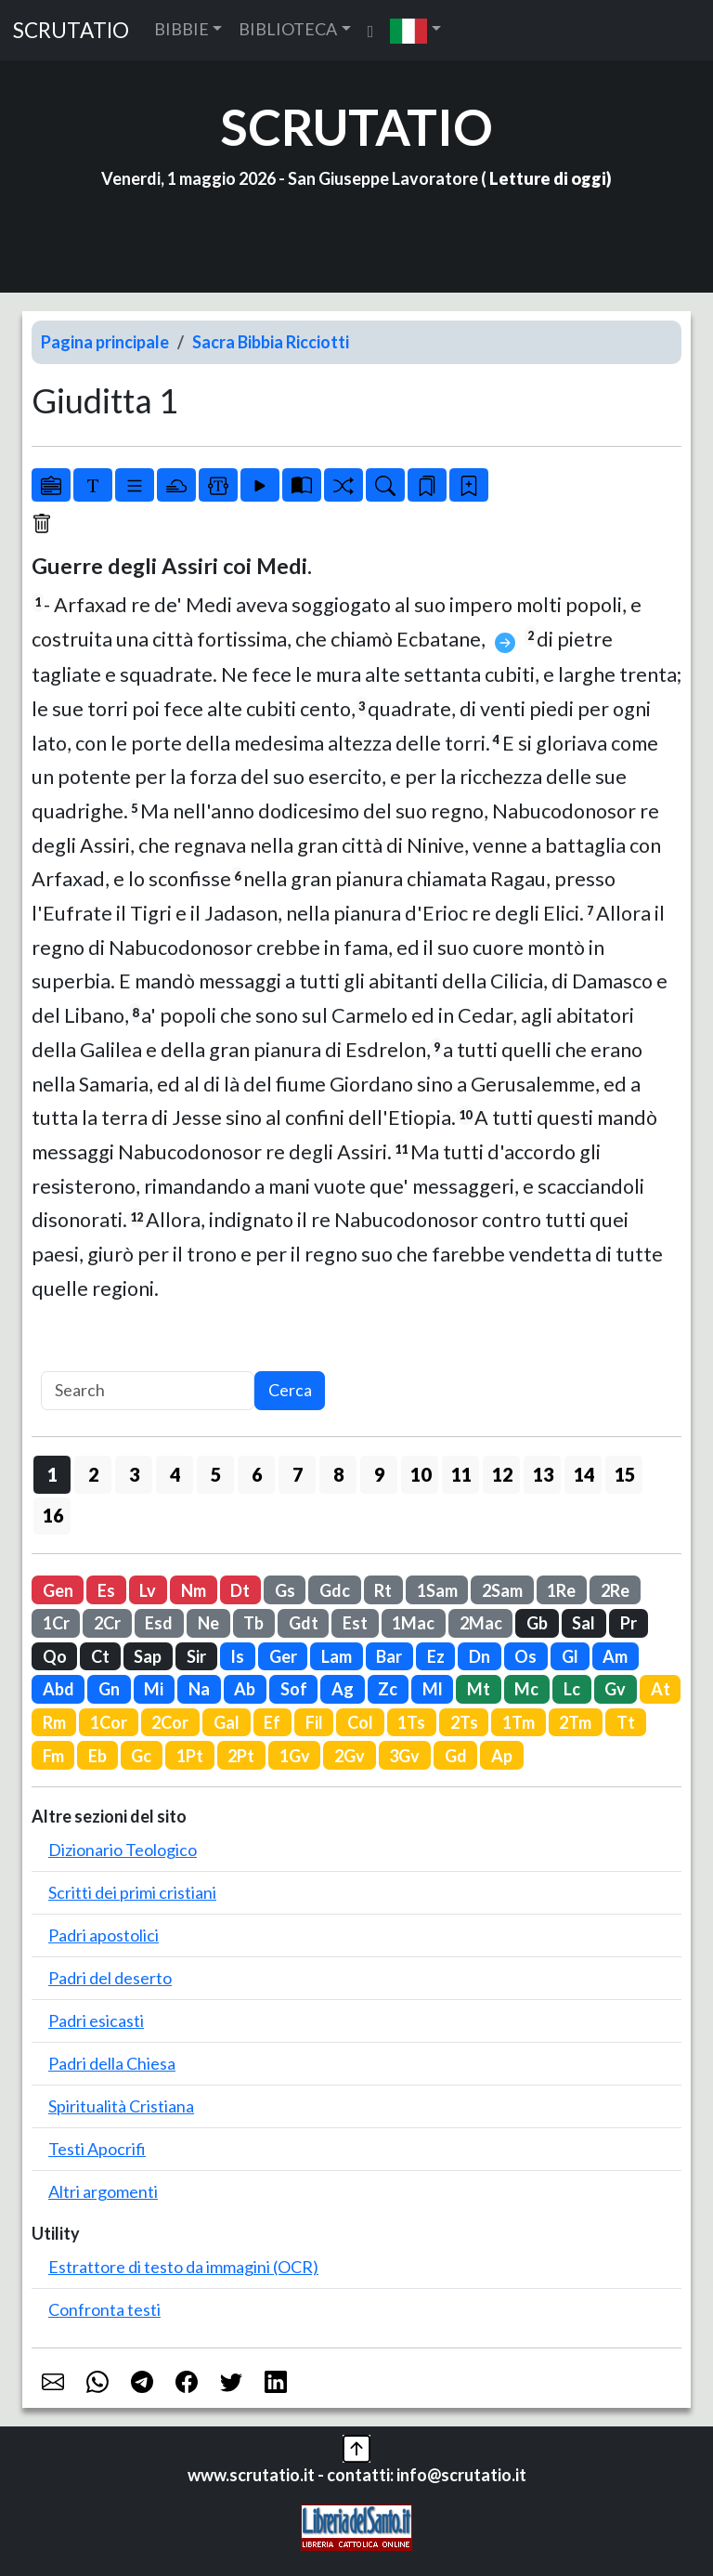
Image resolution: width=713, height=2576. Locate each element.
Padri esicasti (96, 2020)
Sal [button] (583, 1623)
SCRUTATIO (71, 30)
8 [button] (338, 1474)
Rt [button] (383, 1590)
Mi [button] (153, 1689)
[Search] (147, 1391)
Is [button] (237, 1656)
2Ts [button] (464, 1722)
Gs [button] (285, 1590)
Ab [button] (244, 1689)
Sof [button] (293, 1689)
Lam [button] (336, 1656)
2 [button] (93, 1474)
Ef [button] (272, 1722)
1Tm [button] (518, 1722)
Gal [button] (227, 1722)
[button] (415, 30)
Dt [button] (240, 1590)
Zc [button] (387, 1689)
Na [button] (199, 1689)
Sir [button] (196, 1656)
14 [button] (584, 1474)
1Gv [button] (294, 1756)
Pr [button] (628, 1623)
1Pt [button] (189, 1756)
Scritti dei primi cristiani (132, 1892)
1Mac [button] (413, 1623)
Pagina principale (105, 342)
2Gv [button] (349, 1756)
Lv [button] (147, 1590)
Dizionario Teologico (122, 1849)
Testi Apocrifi (97, 2148)
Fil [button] (314, 1722)
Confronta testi (104, 2309)
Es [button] (106, 1590)
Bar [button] (389, 1656)
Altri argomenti (103, 2191)
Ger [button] (283, 1656)
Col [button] (360, 1722)
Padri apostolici (103, 1935)
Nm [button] (193, 1590)
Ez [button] (436, 1656)
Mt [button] (478, 1689)
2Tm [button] (575, 1722)
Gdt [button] (303, 1623)
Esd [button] (159, 1623)
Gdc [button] (334, 1590)
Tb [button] (253, 1623)
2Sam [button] (502, 1590)
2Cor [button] (169, 1722)
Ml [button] (432, 1689)
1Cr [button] (56, 1623)
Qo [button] (55, 1656)
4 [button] (175, 1474)
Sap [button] (148, 1656)
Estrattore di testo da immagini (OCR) (183, 2266)
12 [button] (502, 1474)
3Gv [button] (404, 1756)
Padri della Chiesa (111, 2063)
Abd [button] (58, 1689)
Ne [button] (208, 1623)
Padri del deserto (110, 1978)
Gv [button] (615, 1689)
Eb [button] (97, 1756)
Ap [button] (501, 1756)
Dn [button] (479, 1656)
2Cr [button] (107, 1623)
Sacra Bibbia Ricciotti (270, 342)
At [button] (660, 1689)
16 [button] (53, 1515)
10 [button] (420, 1474)
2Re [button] (615, 1590)
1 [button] (52, 1474)
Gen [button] (58, 1590)
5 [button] (216, 1474)
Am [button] (615, 1656)
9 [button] (379, 1474)
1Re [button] (561, 1590)
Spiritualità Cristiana (121, 2106)
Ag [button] (342, 1689)
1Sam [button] (437, 1590)
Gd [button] (456, 1756)
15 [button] (625, 1474)
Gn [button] (109, 1689)
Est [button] (355, 1623)
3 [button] (134, 1474)
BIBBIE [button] (181, 29)
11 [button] (461, 1474)
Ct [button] (100, 1656)
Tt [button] (625, 1722)
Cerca (290, 1390)
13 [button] (543, 1474)
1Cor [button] (108, 1722)
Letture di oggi (547, 178)
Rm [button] (54, 1722)
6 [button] (257, 1474)
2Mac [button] (481, 1623)
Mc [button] (526, 1689)
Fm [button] (53, 1756)
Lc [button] (572, 1689)
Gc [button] (141, 1756)
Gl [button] (570, 1656)
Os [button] (525, 1656)
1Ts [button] (411, 1722)
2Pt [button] (240, 1756)
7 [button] (297, 1474)
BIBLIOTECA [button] (288, 29)
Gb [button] (537, 1623)
